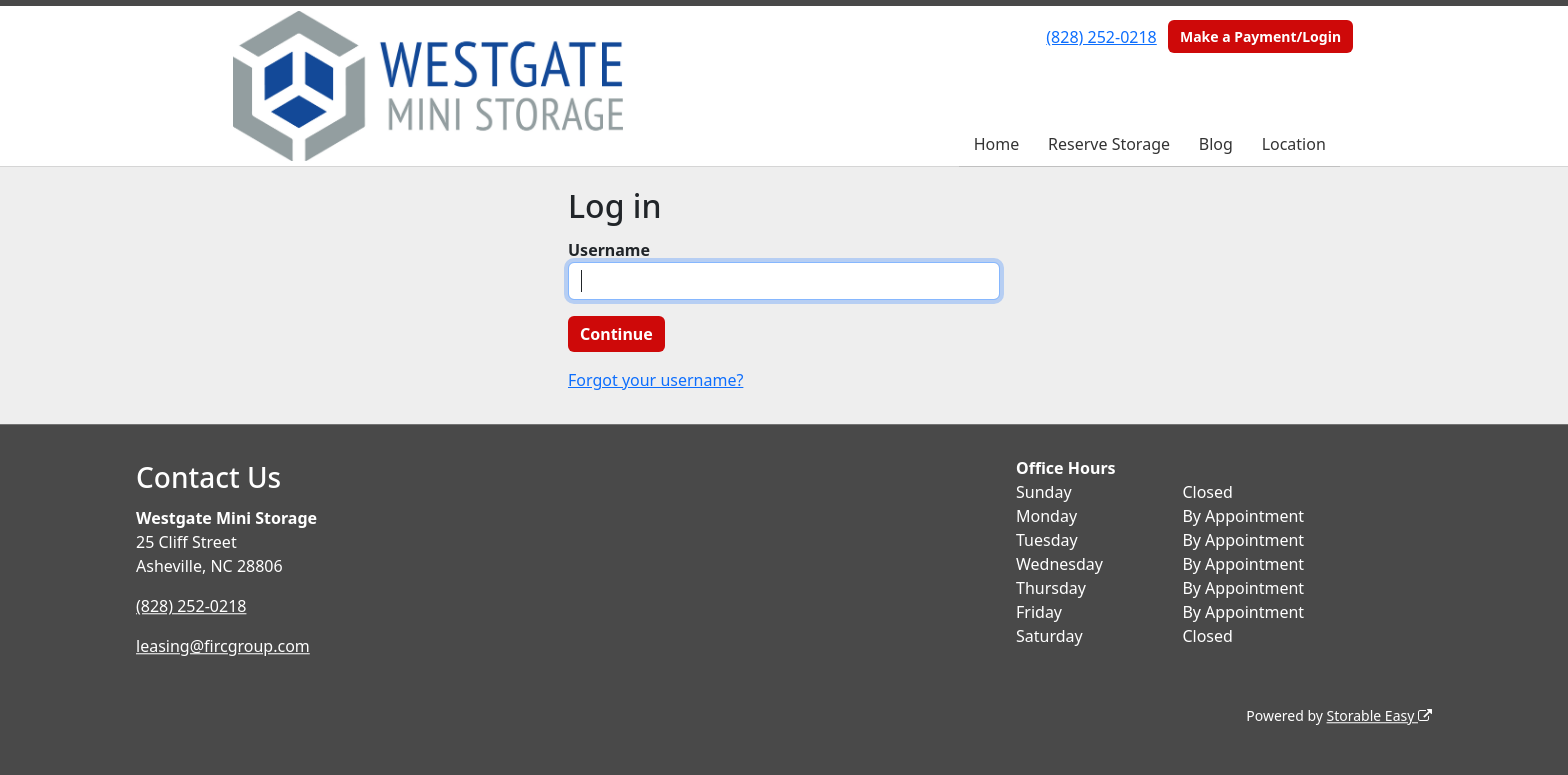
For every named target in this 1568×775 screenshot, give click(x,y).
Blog (1216, 144)
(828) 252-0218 (1101, 37)
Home (997, 144)
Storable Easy (1379, 715)
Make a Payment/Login (1260, 36)
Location (1294, 144)
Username (609, 250)
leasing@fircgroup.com (223, 646)
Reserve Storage (1109, 144)
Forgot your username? (655, 380)
